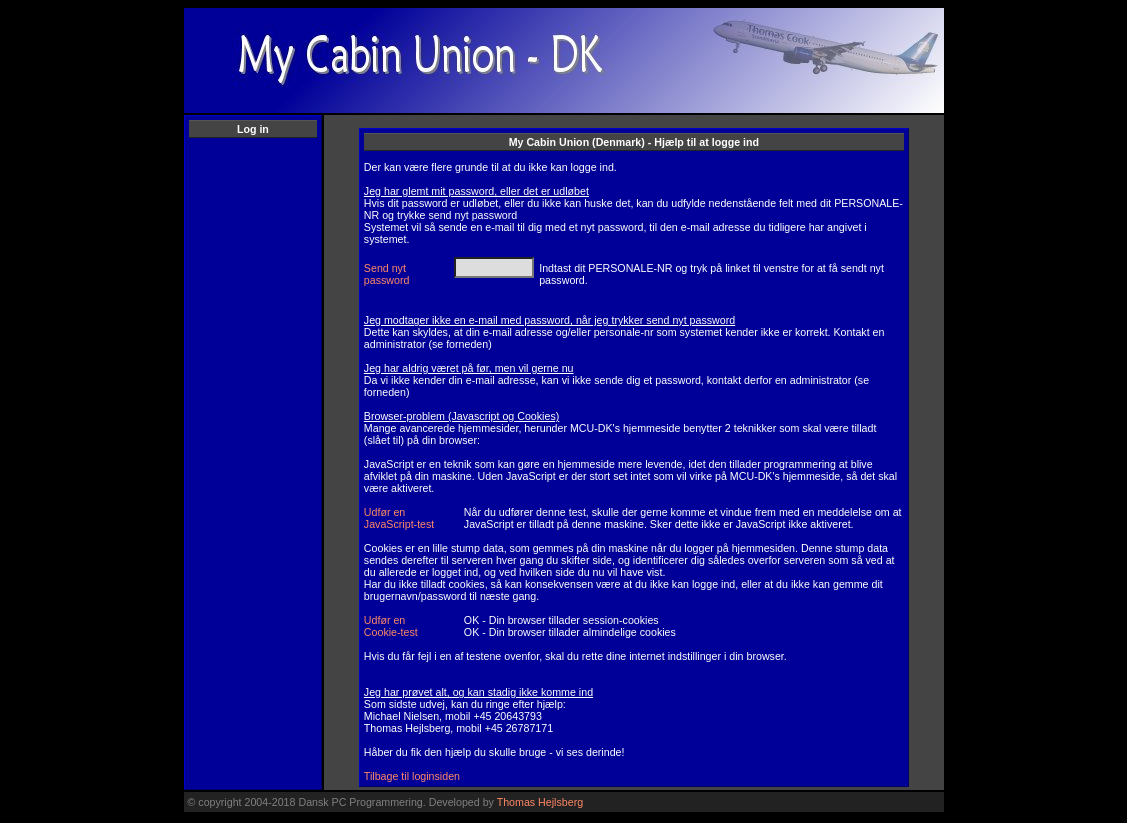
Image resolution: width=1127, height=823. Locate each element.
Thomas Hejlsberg (540, 802)
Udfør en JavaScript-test (399, 518)
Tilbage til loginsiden (412, 776)
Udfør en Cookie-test (391, 626)
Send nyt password (387, 274)
